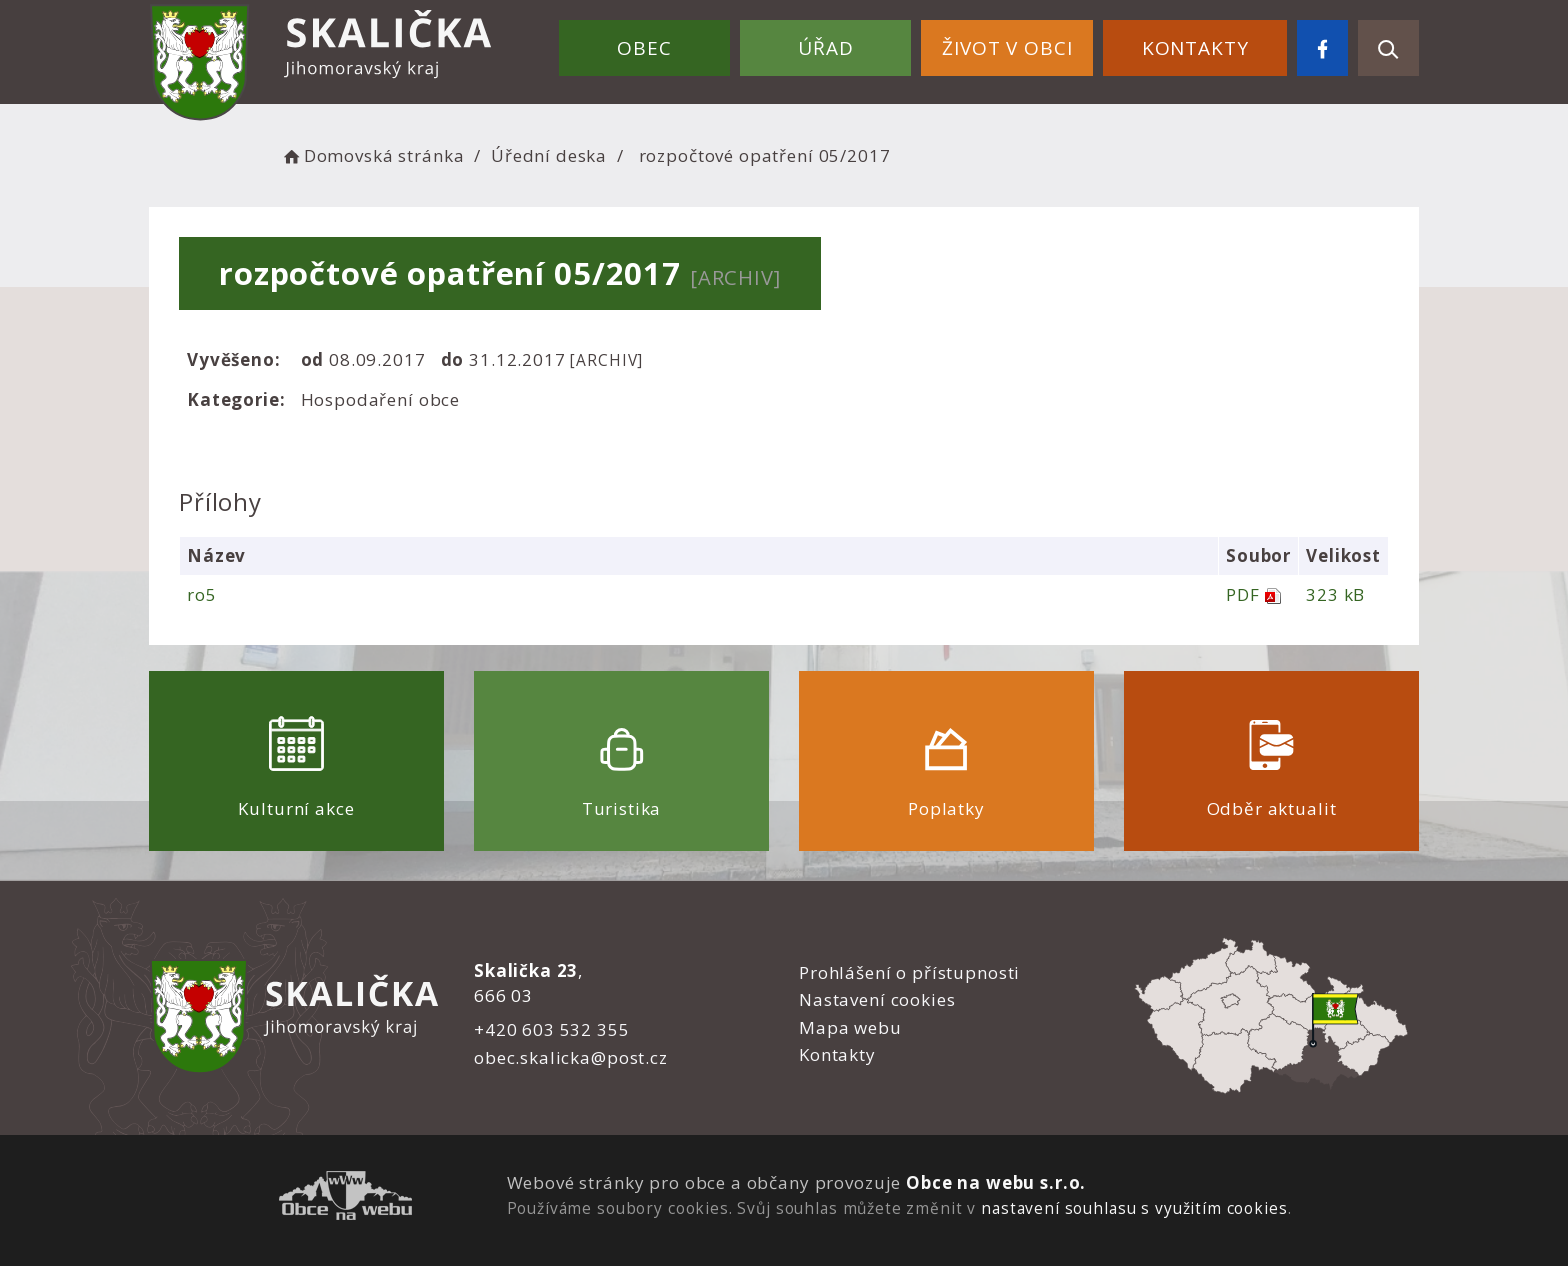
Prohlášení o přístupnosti (909, 972)
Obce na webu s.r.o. (996, 1182)
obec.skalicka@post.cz (571, 1057)
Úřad (825, 48)
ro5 (202, 594)
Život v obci (1007, 48)
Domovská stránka (372, 155)
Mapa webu (850, 1027)
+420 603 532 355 (552, 1029)
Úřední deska (549, 155)
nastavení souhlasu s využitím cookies (1134, 1208)
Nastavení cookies (877, 999)
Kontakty (1195, 48)
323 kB (1335, 594)
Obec (644, 48)
